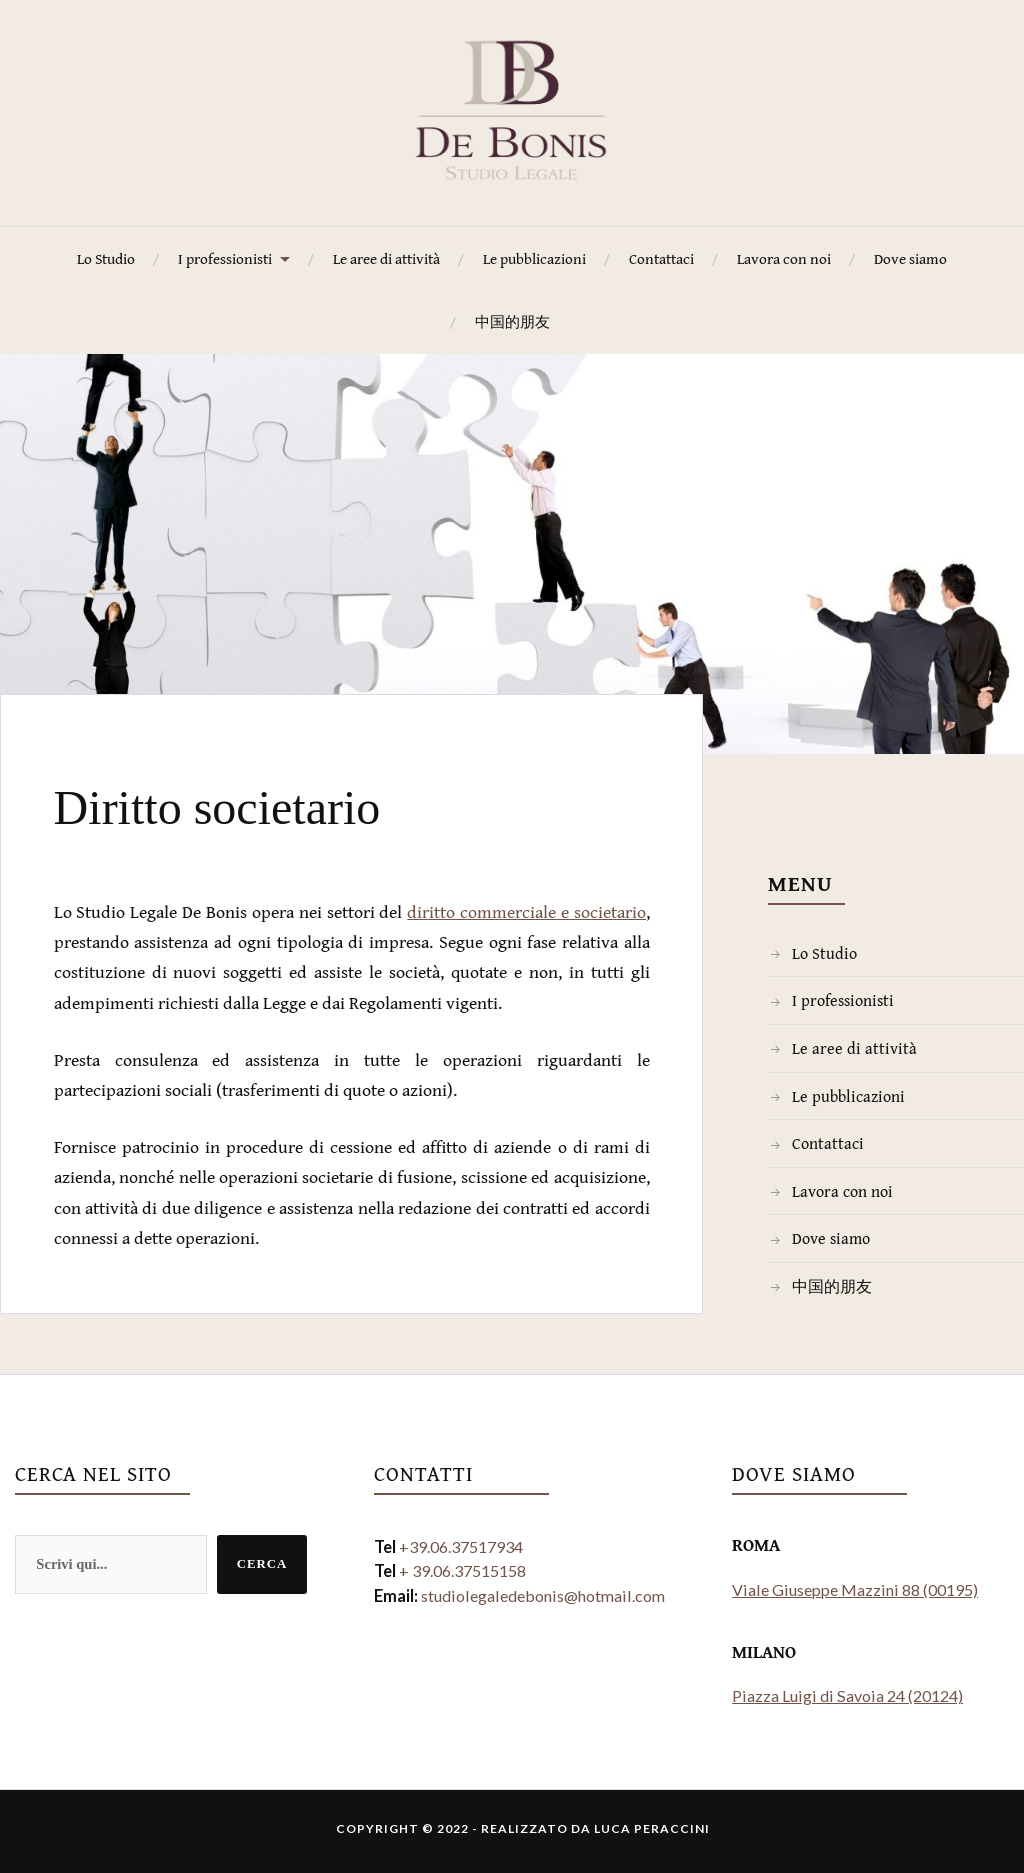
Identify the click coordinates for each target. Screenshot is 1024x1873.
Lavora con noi (784, 258)
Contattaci (661, 258)
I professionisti (225, 258)
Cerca (262, 1564)
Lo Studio (106, 258)
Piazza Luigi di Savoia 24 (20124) (847, 1695)
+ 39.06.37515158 (462, 1570)
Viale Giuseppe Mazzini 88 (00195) (855, 1589)
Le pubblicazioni (534, 258)
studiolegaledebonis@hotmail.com (543, 1595)
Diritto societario (294, 800)
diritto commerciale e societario (526, 911)
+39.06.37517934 (461, 1546)
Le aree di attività (386, 258)
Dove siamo (910, 258)
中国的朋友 (512, 321)
